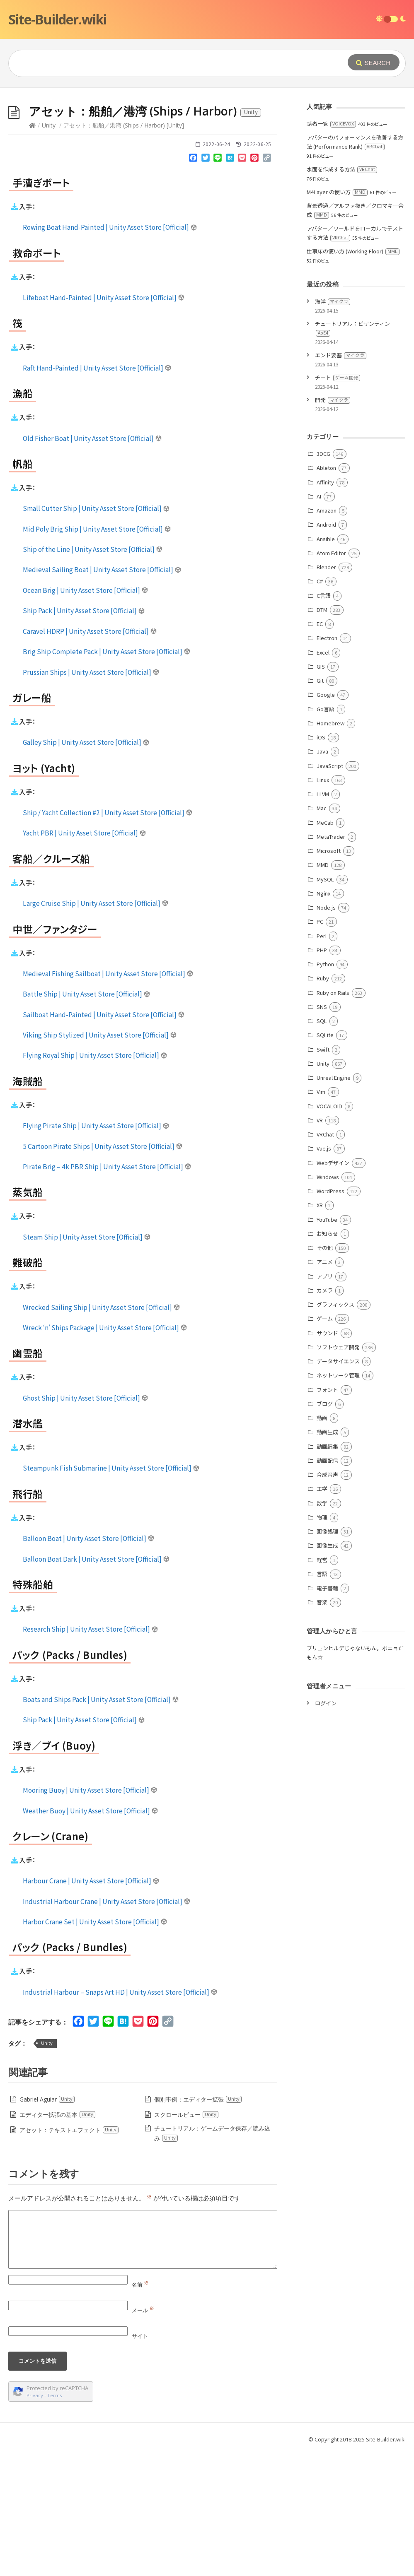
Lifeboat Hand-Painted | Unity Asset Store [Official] (104, 421)
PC (320, 1046)
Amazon (327, 634)
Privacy (35, 2519)
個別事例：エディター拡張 (198, 2223)
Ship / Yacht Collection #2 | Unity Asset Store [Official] (108, 936)
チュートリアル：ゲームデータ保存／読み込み (212, 2257)
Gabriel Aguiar (47, 2223)
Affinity (325, 606)
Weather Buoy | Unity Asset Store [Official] (90, 1934)
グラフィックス (335, 1428)
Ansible (326, 663)
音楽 (322, 1726)
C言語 (324, 720)
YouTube (327, 1344)
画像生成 (327, 1669)
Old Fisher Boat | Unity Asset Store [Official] (92, 562)
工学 (322, 1613)
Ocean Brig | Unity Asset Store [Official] (85, 714)
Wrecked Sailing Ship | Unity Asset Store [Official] (101, 1431)
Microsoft (329, 975)
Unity (49, 249)
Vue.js (324, 1272)
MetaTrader (331, 961)
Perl (322, 1060)
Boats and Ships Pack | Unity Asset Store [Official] (101, 1823)
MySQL (325, 1003)
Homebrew (330, 847)
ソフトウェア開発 (338, 1471)
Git (320, 805)
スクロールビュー (186, 2239)
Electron (327, 762)
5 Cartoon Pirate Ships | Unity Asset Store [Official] (103, 1270)
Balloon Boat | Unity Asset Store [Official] (89, 1662)
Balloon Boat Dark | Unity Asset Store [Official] (96, 1683)
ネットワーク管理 (338, 1499)
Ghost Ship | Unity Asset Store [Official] (85, 1521)
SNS (322, 1131)
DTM (322, 734)
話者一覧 (331, 248)
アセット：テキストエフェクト (69, 2254)
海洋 (332, 425)
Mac (322, 932)
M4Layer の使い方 (337, 316)
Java (322, 875)
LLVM (323, 918)
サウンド (327, 1457)
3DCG (323, 578)
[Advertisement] (207, 150)
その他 (325, 1372)
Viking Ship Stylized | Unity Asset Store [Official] (100, 1158)
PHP (322, 1074)
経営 (322, 1684)
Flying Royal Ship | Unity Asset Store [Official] (95, 1179)
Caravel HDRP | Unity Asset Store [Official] (90, 755)
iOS (321, 861)
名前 (140, 2408)
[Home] (32, 249)
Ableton (326, 592)
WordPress (330, 1315)
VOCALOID (329, 1230)
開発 (332, 524)
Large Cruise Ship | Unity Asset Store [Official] (96, 1027)
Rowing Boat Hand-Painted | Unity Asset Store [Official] (110, 351)
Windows (328, 1301)
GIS (321, 790)
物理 (322, 1641)
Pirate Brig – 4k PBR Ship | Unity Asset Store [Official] (107, 1290)
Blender (326, 691)
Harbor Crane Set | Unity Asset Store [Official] (95, 2045)
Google (326, 819)
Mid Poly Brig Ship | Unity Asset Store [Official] (97, 652)
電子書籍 (327, 1712)
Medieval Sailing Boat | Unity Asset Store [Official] (102, 693)
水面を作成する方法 (342, 293)
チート (337, 502)
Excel (323, 776)
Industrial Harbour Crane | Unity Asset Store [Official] (107, 2025)
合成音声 (327, 1599)
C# (320, 705)
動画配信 (327, 1585)
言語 (322, 1698)
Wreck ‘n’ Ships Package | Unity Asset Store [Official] (105, 1451)
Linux (323, 904)
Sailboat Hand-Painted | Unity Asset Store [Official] (104, 1138)
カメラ (325, 1414)
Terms (54, 2519)
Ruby (323, 1102)
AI (319, 620)
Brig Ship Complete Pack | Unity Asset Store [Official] (107, 775)
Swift (323, 1173)
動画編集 (327, 1570)
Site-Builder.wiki (57, 19)
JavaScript (330, 890)
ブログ (325, 1528)
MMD (323, 989)
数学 (322, 1627)
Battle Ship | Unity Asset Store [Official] (86, 1117)
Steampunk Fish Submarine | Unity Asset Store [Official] (111, 1591)
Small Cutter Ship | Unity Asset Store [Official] (96, 632)
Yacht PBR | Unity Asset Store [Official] (84, 956)
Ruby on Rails (333, 1117)
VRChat (325, 1258)
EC (320, 748)
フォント (327, 1514)
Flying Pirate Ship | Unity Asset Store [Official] (96, 1249)
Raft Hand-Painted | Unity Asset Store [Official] (97, 491)
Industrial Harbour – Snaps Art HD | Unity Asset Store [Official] (120, 2116)
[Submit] (373, 62)
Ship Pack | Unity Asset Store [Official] (84, 734)
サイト (140, 2460)
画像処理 (327, 1655)
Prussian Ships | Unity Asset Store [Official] (91, 796)
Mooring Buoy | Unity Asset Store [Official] (90, 1914)
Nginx (323, 1017)
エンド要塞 (340, 479)
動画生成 (327, 1556)
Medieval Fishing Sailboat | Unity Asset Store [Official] (108, 1097)
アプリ (325, 1400)
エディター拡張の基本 (57, 2239)
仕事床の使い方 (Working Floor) (353, 375)
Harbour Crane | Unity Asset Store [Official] (91, 2004)
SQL (322, 1145)
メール (143, 2434)
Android (326, 648)
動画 (322, 1542)
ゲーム (325, 1443)
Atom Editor (331, 677)
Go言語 (325, 833)
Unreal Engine (334, 1202)
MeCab (325, 947)
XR (320, 1329)
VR (320, 1244)
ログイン (326, 1827)
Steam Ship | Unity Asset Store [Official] (87, 1360)
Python (325, 1088)
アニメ (325, 1386)
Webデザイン (333, 1287)
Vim (321, 1216)
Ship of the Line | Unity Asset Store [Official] (93, 673)
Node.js (326, 1031)
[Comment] (142, 2363)
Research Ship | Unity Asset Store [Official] (90, 1752)
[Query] (167, 63)
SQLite (325, 1159)
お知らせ (327, 1358)
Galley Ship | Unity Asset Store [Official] (86, 866)
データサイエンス (338, 1485)
